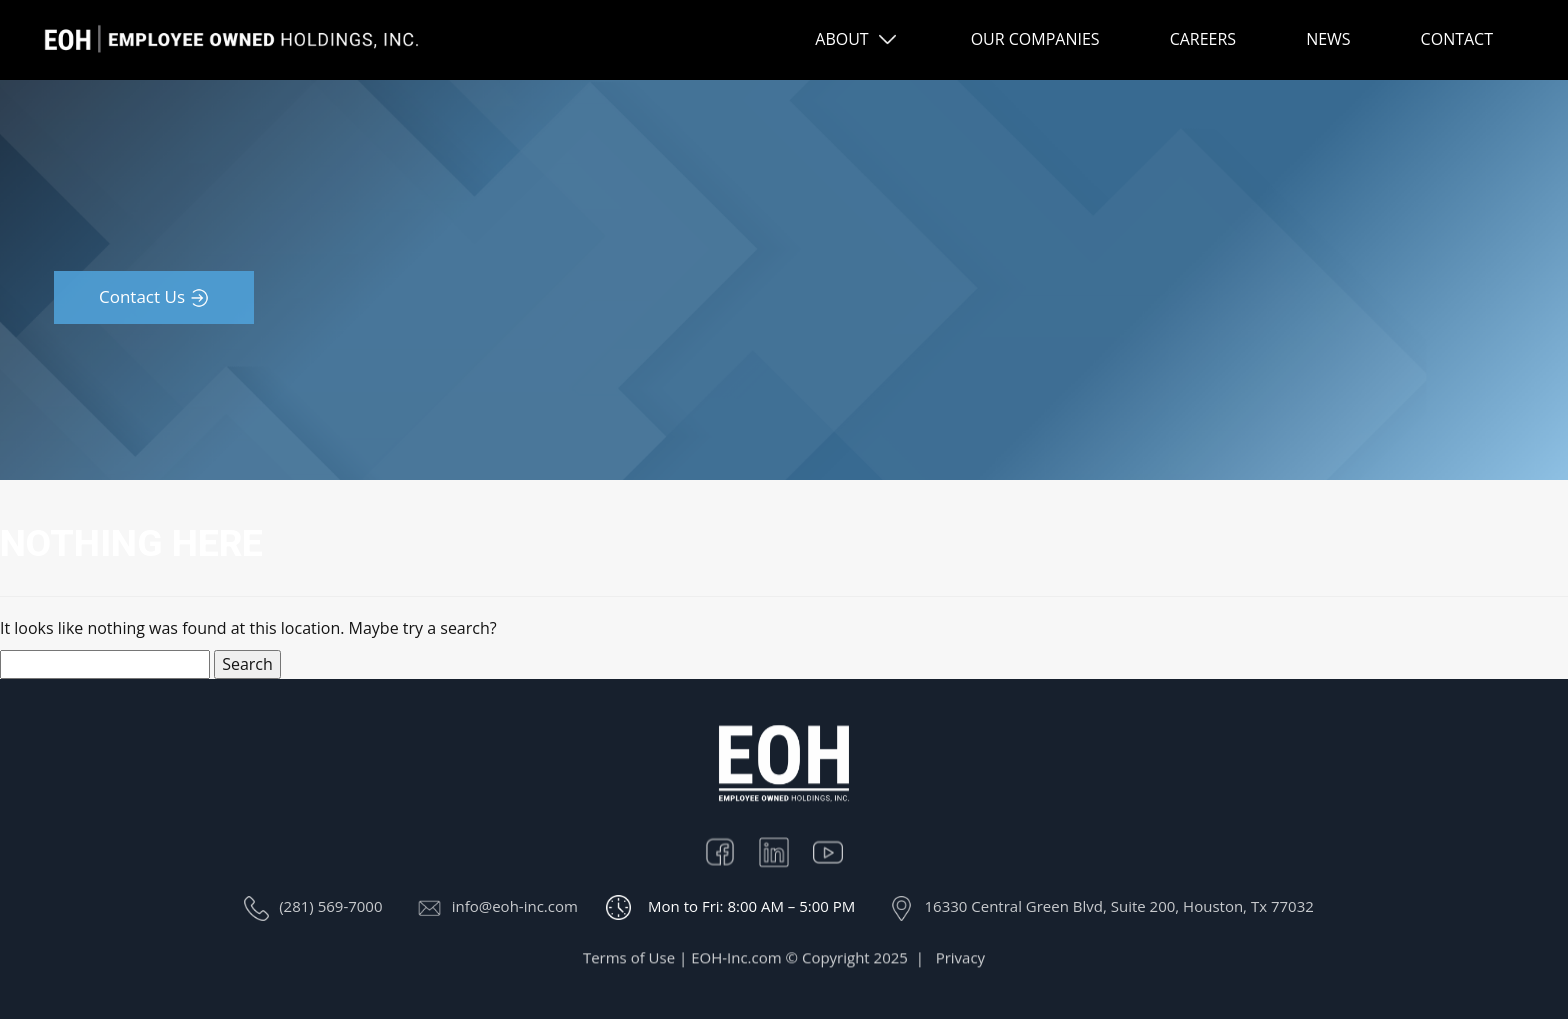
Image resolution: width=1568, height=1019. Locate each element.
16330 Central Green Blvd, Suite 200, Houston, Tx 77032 (1118, 906)
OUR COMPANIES (1035, 39)
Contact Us (142, 296)
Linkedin (784, 855)
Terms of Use (629, 964)
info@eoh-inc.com (515, 906)
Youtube (838, 855)
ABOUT (841, 39)
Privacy (960, 964)
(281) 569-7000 (330, 906)
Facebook (730, 855)
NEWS (1328, 39)
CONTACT (1457, 39)
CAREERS (1203, 39)
